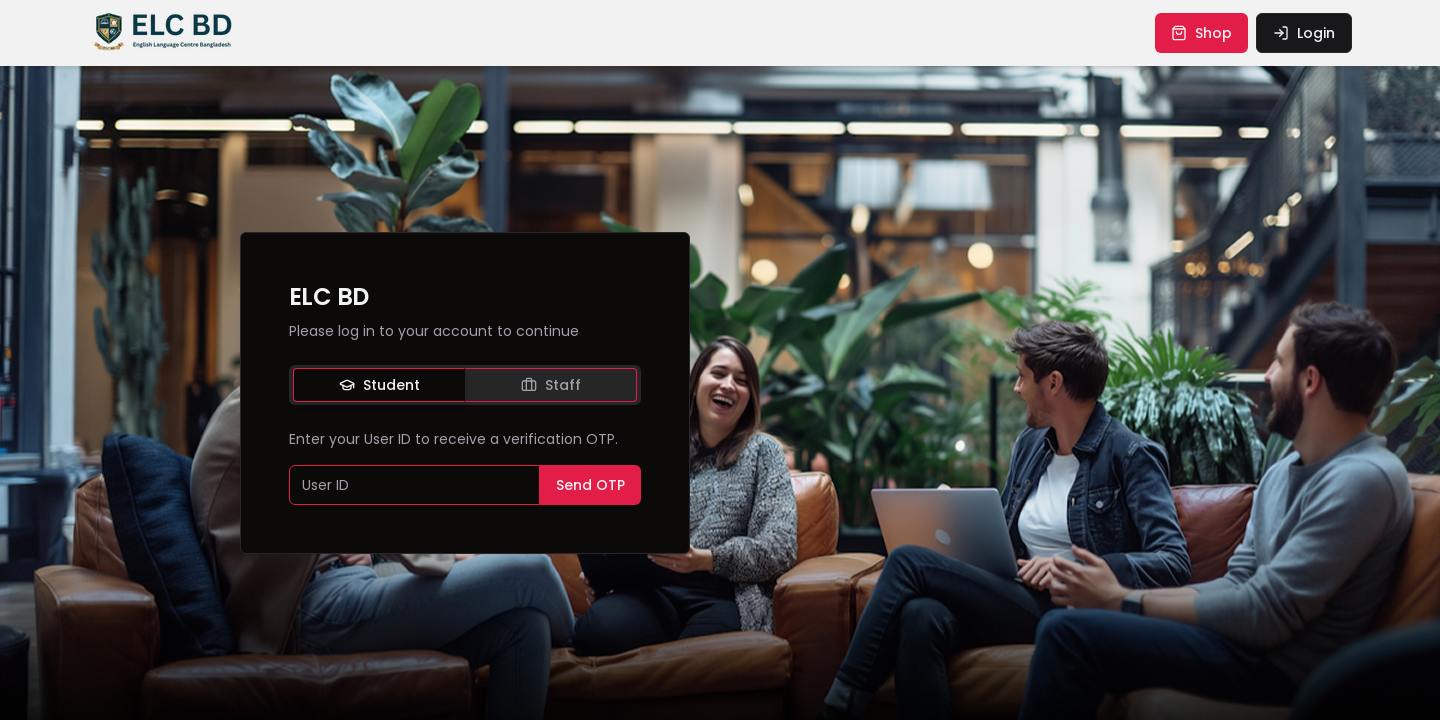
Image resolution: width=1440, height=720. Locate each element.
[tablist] (465, 385)
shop (1201, 33)
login (1304, 33)
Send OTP (590, 485)
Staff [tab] (551, 385)
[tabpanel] (465, 467)
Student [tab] (379, 385)
